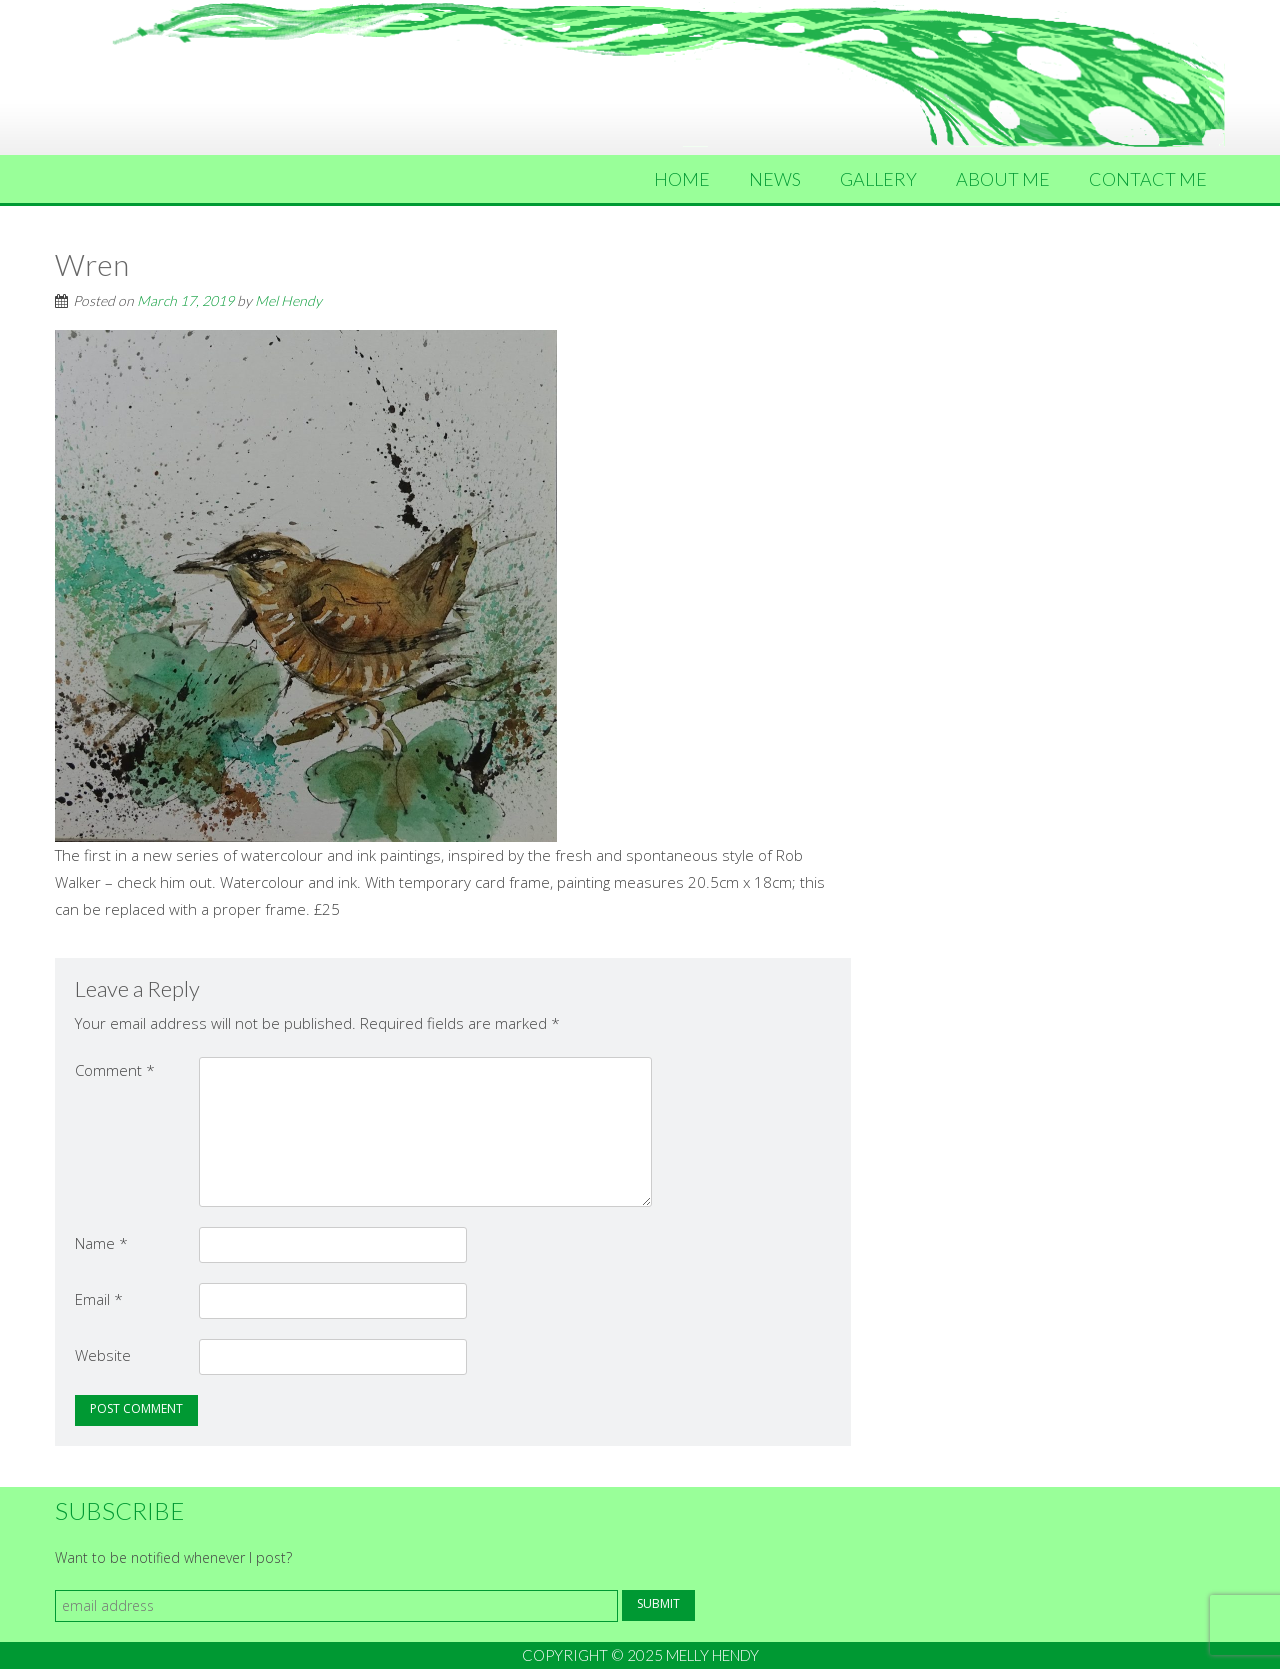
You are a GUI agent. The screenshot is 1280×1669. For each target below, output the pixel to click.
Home (682, 179)
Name (101, 1243)
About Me (1003, 179)
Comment (115, 1070)
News (775, 179)
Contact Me (1148, 179)
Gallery (878, 179)
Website (103, 1355)
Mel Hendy (288, 300)
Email (99, 1299)
